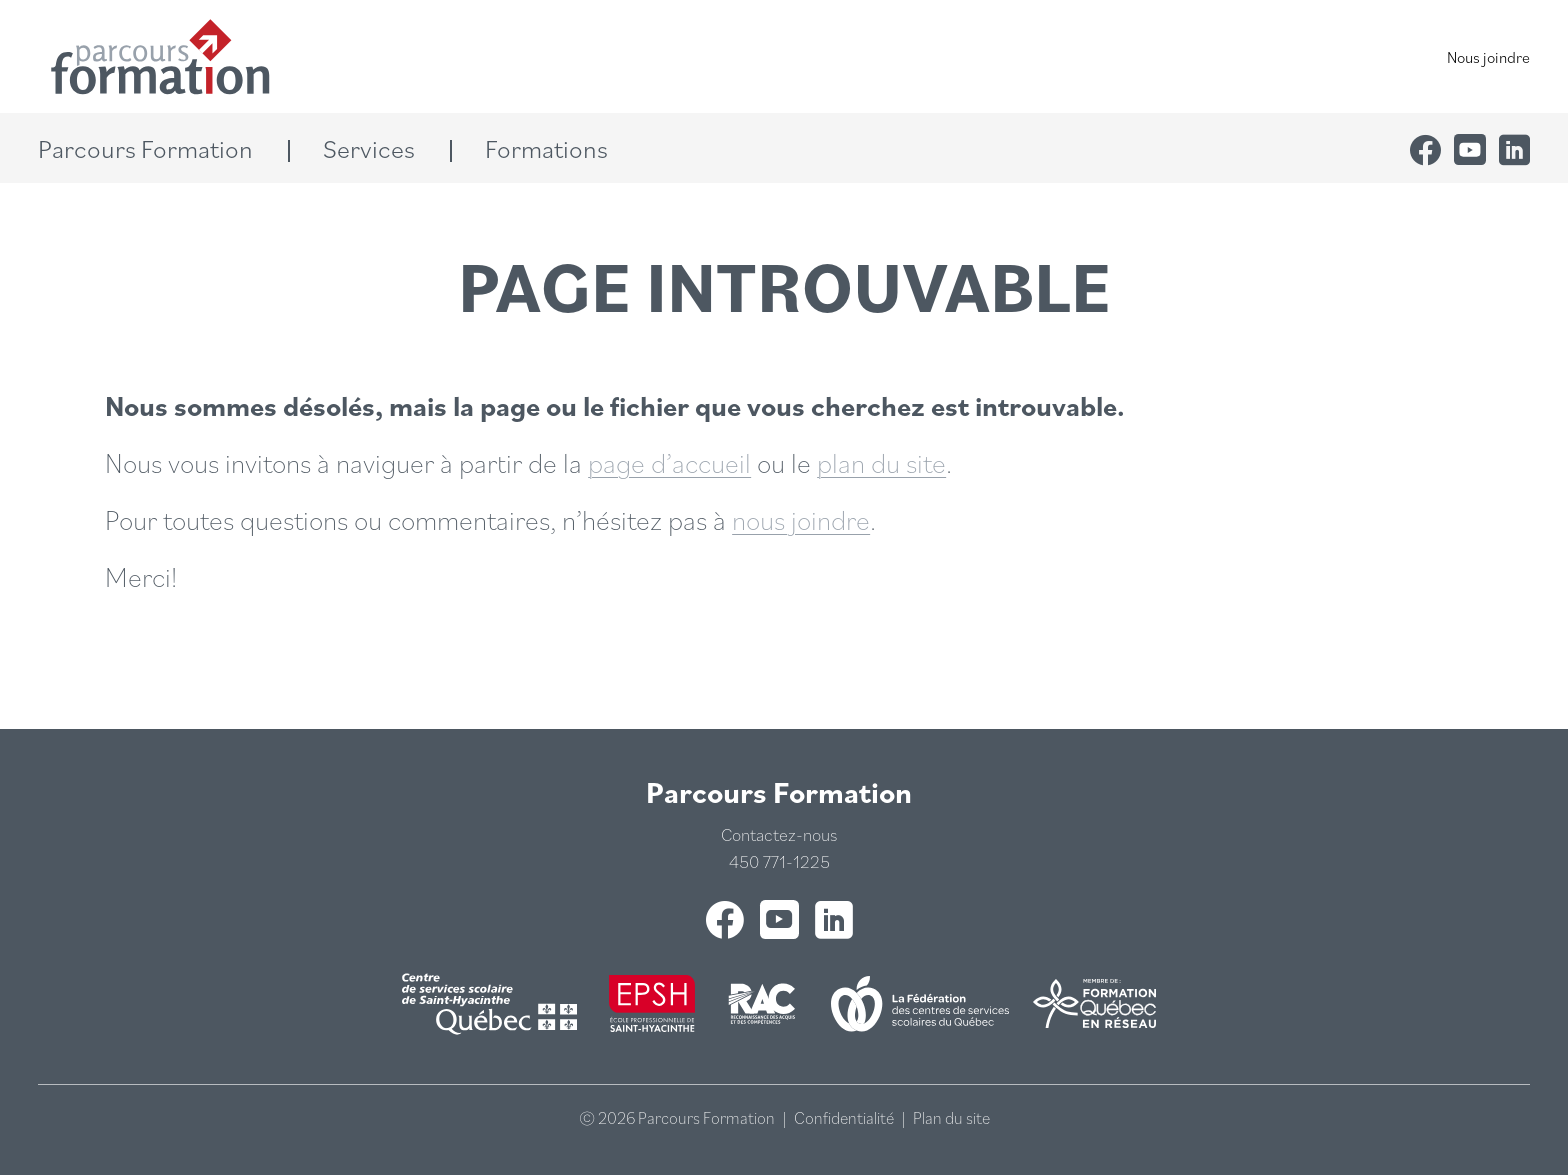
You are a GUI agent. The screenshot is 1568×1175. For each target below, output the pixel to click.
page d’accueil (669, 462)
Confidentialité (844, 1118)
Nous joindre (1488, 57)
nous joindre (801, 519)
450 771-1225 (779, 861)
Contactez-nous (779, 834)
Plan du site (951, 1118)
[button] (163, 148)
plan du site (881, 462)
